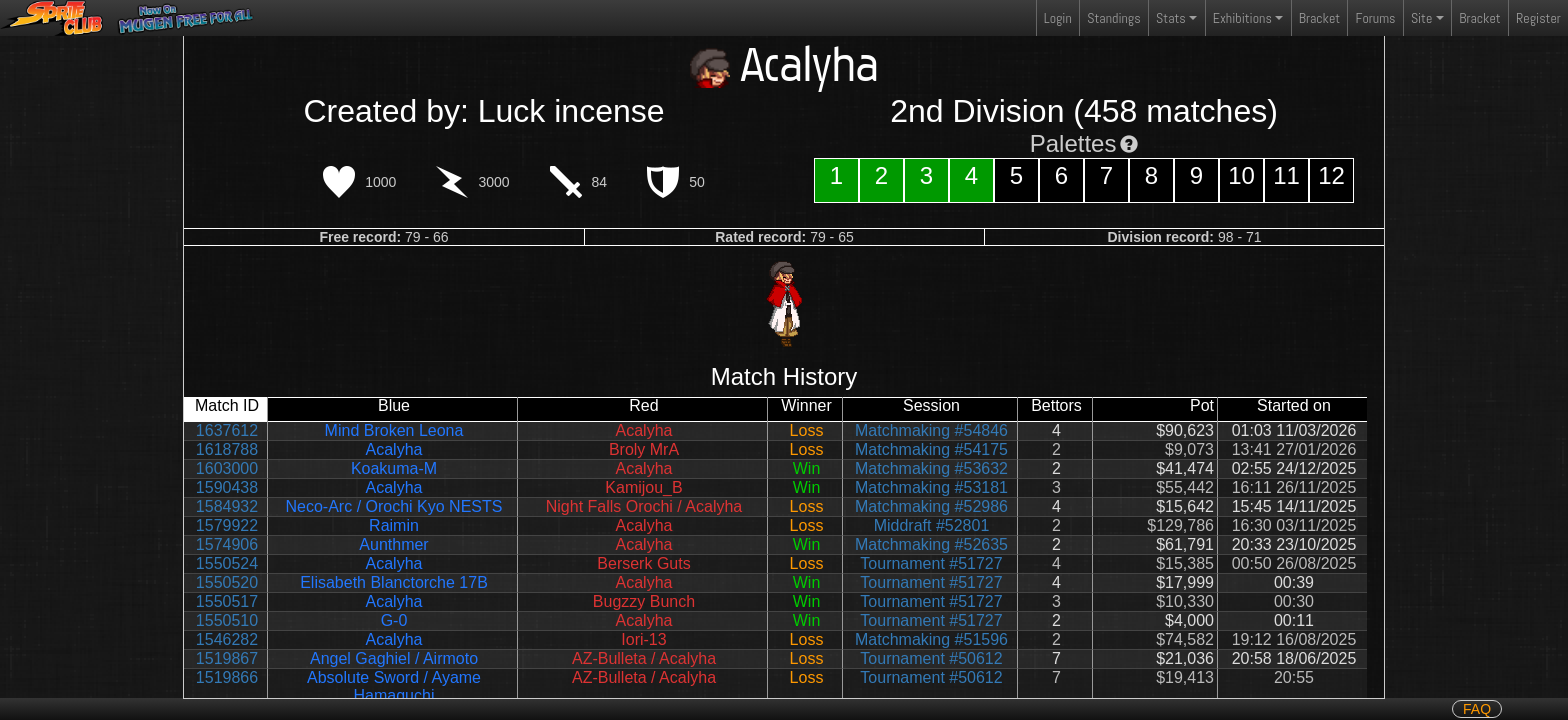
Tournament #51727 (931, 563)
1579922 (227, 525)
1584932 (227, 506)
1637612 (227, 430)
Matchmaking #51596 (931, 639)
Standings (1113, 22)
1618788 (227, 449)
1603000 (227, 468)
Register (1538, 18)
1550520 (227, 582)
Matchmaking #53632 (931, 468)
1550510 (227, 620)
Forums (1376, 18)
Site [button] (1421, 18)
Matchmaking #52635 (931, 544)
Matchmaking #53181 (931, 487)
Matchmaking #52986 (931, 506)
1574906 (227, 544)
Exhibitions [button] (1242, 18)
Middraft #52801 (932, 525)
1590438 (227, 487)
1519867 (227, 658)
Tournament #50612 (931, 658)
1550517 (227, 601)
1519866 (227, 677)
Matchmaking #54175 (931, 449)
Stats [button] (1171, 18)
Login (1058, 18)
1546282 (227, 639)
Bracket (1319, 18)
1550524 (227, 563)
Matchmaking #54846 (931, 430)
